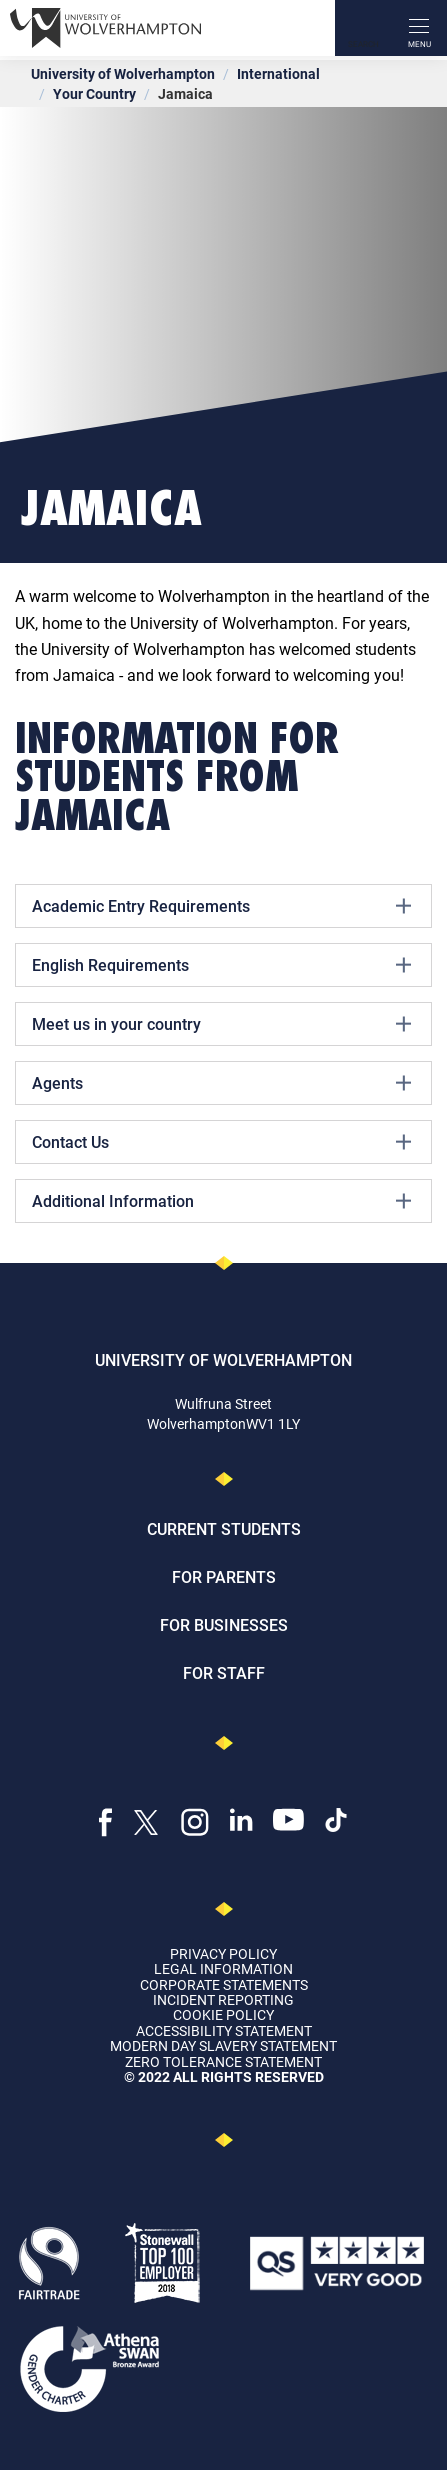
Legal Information (223, 1968)
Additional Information (221, 1201)
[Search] (363, 28)
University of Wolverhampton (123, 73)
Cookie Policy (223, 2014)
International (278, 73)
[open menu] (419, 28)
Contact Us (221, 1142)
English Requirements (221, 965)
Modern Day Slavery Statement (223, 2045)
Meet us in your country (221, 1024)
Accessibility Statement (224, 2030)
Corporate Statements (224, 1984)
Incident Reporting (223, 1999)
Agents (221, 1083)
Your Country (94, 93)
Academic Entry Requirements (221, 906)
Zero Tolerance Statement (223, 2061)
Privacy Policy (223, 1953)
